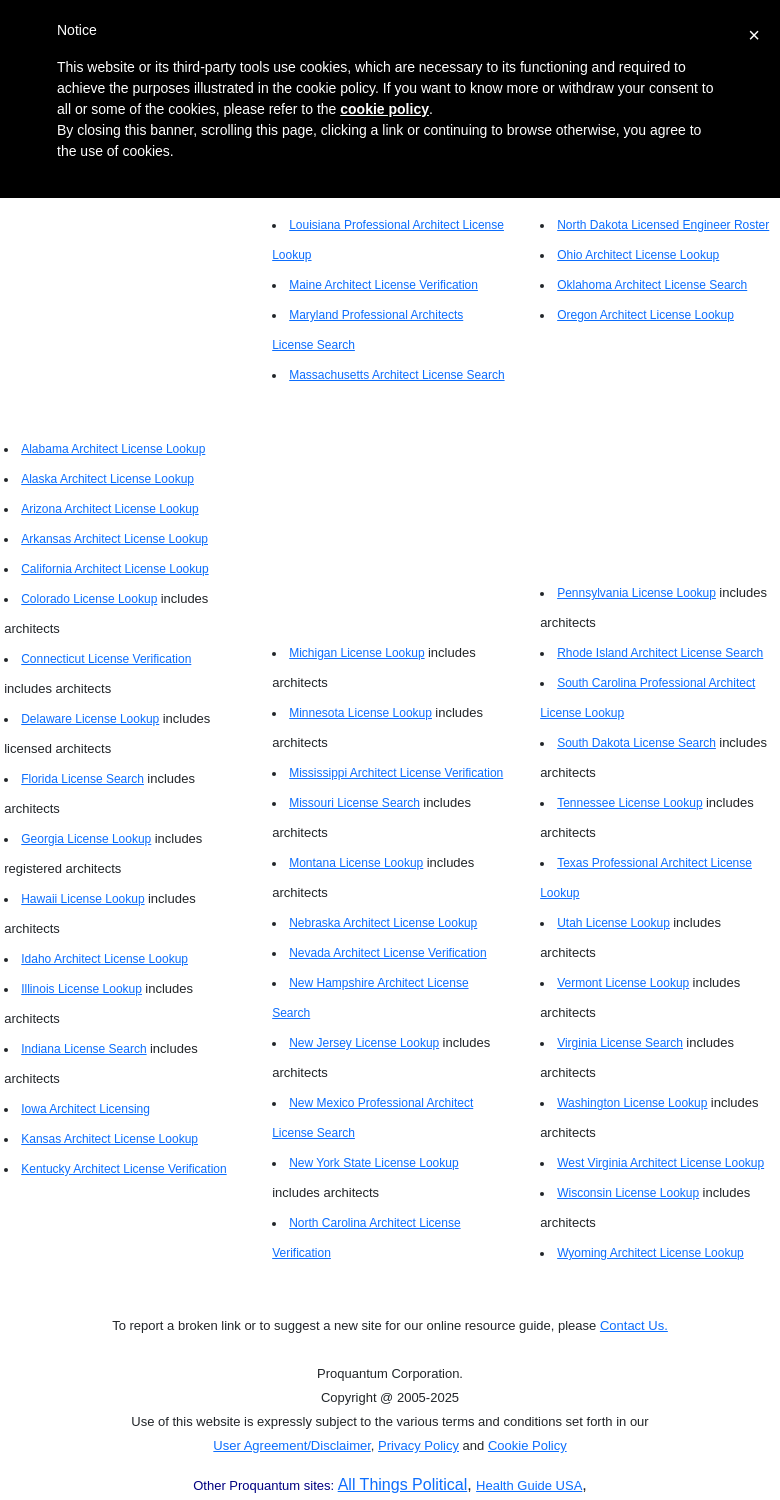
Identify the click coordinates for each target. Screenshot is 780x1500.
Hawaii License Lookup (82, 899)
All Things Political (403, 1484)
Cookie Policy (527, 1445)
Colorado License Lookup (89, 599)
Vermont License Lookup (623, 983)
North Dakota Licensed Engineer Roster (663, 225)
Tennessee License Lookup (629, 803)
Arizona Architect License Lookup (109, 509)
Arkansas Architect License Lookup (114, 539)
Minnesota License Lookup (360, 713)
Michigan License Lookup (356, 653)
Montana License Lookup (356, 863)
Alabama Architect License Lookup (113, 449)
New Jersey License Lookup (364, 1043)
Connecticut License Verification (106, 659)
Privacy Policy (418, 1445)
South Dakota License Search (636, 743)
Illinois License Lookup (81, 989)
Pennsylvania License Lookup (636, 593)
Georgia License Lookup (86, 839)
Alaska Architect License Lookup (107, 479)
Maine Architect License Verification (383, 285)
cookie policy (384, 109)
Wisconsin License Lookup (628, 1193)
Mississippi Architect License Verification (396, 773)
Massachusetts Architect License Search (396, 375)
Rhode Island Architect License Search (660, 653)
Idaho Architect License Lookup (104, 959)
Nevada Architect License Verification (387, 953)
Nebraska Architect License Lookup (383, 923)
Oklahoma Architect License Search (652, 285)
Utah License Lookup (613, 923)
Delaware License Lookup (90, 719)
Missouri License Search (354, 803)
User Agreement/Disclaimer (292, 1445)
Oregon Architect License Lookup (645, 315)
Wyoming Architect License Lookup (650, 1253)
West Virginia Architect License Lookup (660, 1163)
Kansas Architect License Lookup (109, 1139)
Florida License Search (82, 779)
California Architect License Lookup (114, 569)
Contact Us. (634, 1325)
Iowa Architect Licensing (85, 1109)
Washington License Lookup (632, 1103)
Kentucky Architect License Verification (123, 1169)
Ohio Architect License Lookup (638, 255)
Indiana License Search (83, 1049)
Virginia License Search (620, 1043)
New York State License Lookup (373, 1163)
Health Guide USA (529, 1485)
